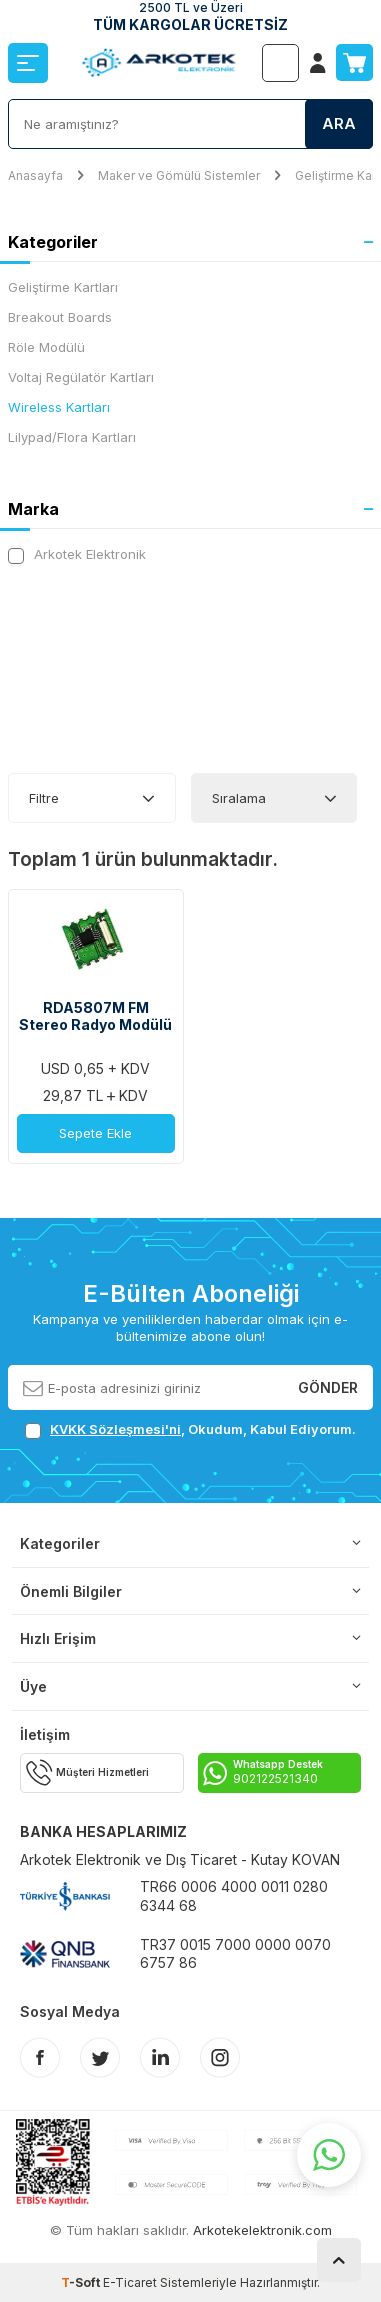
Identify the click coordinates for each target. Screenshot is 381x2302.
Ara (339, 123)
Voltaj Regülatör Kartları (81, 377)
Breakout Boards (60, 317)
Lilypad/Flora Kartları (72, 437)
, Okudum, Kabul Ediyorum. (190, 1429)
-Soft (82, 2282)
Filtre (44, 798)
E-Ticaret (130, 2282)
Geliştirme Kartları (63, 287)
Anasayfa (35, 175)
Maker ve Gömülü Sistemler (179, 175)
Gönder (328, 1387)
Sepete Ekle (95, 1133)
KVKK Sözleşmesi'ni (115, 1429)
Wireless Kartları (59, 407)
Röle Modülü (46, 347)
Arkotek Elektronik (77, 554)
